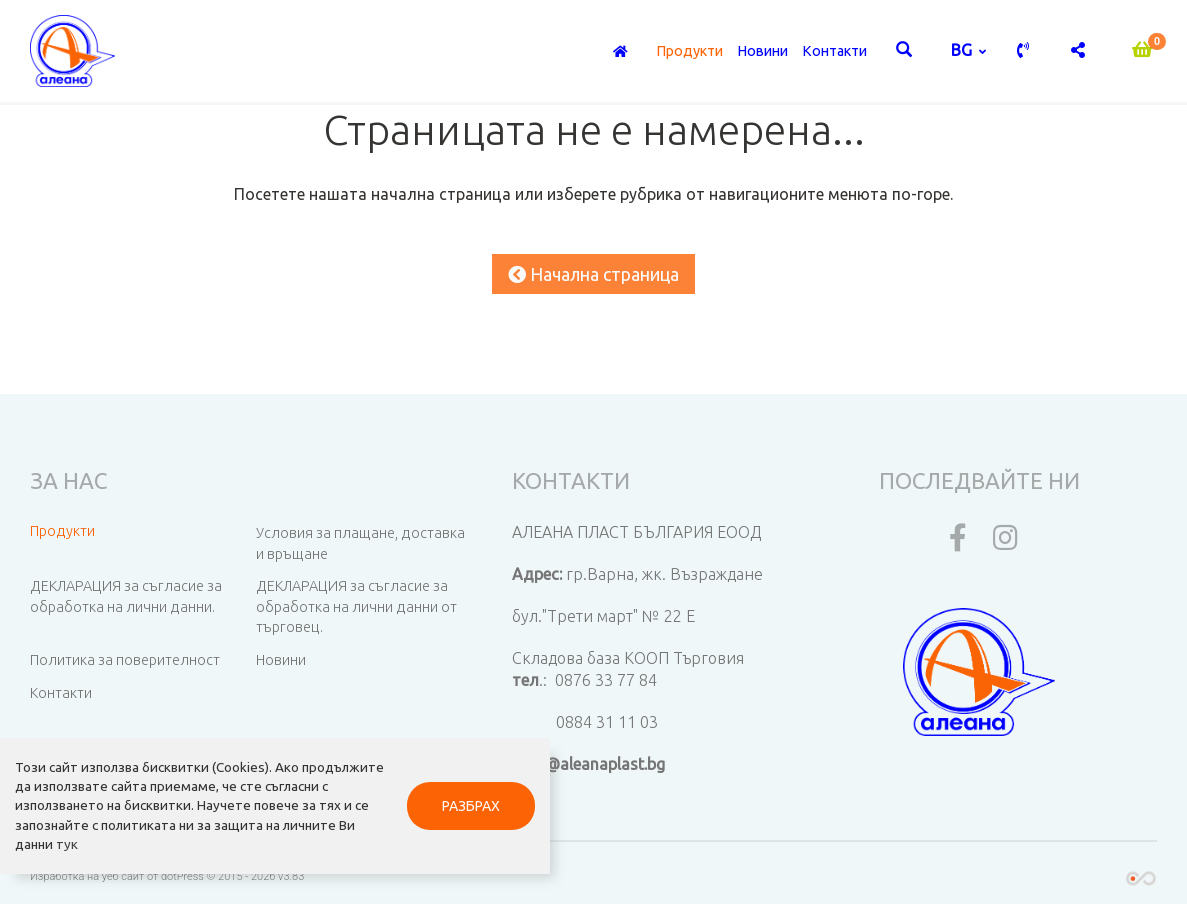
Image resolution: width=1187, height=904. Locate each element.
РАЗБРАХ (471, 806)
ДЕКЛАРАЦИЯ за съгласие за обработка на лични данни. (126, 596)
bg (963, 50)
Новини (762, 51)
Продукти (689, 51)
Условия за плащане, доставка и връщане (360, 543)
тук (67, 844)
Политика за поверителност (125, 660)
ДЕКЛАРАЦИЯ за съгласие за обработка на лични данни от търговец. (356, 606)
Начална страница (593, 274)
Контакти (834, 51)
